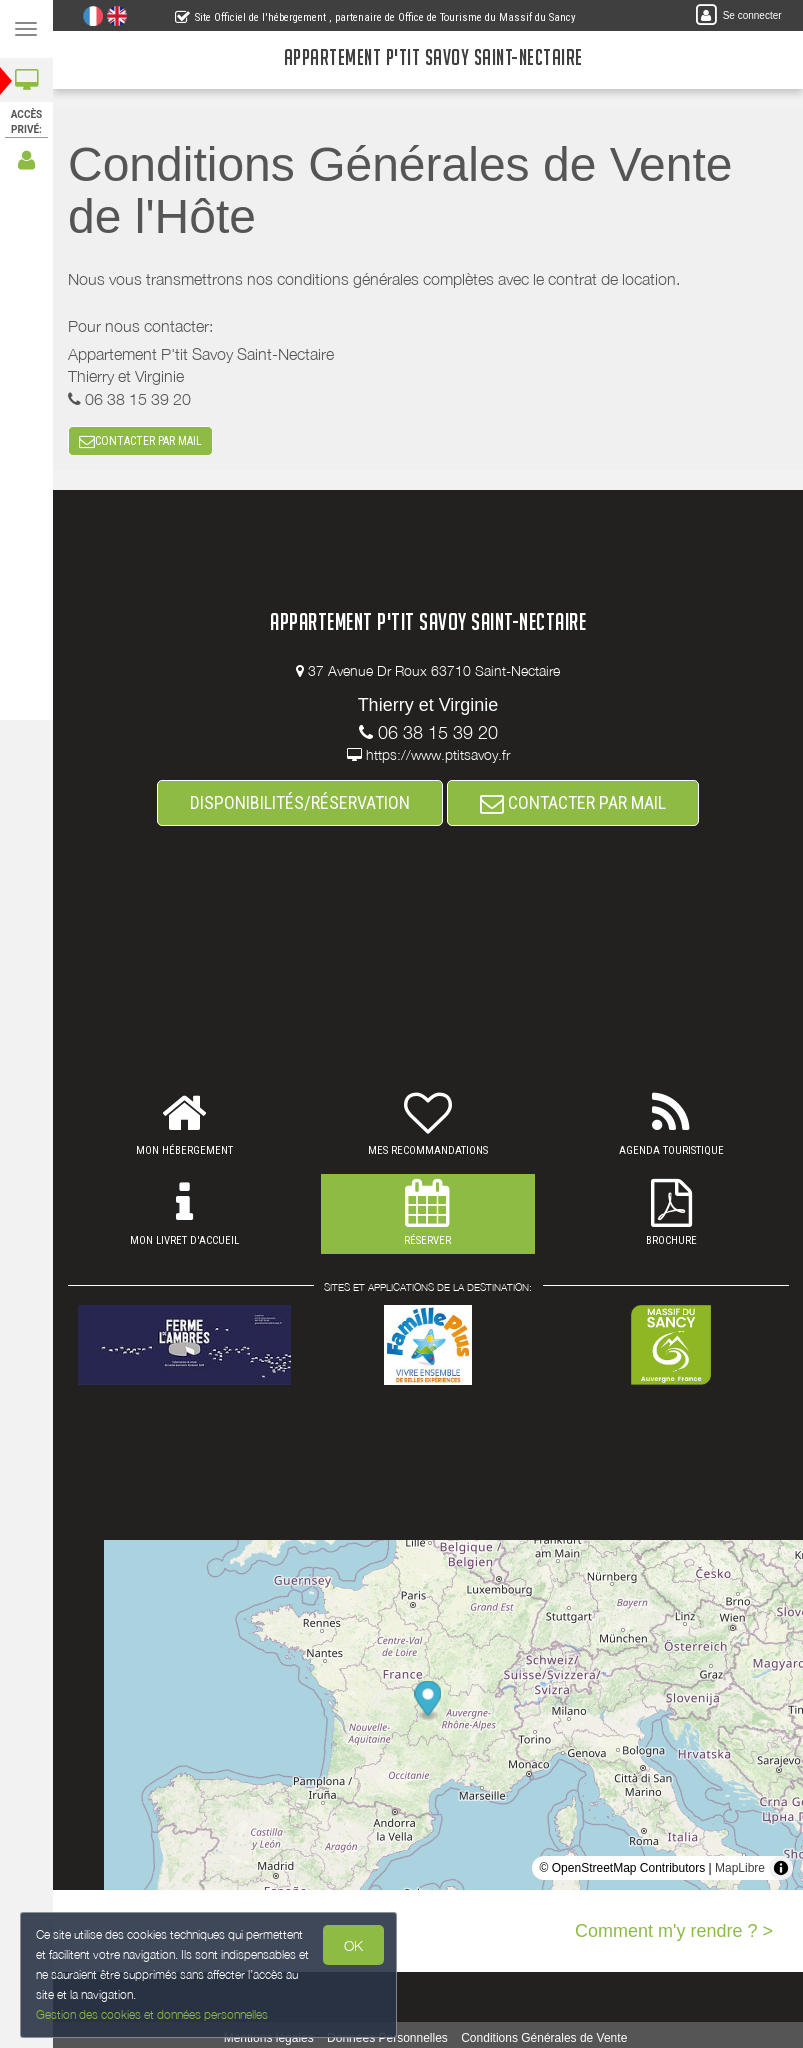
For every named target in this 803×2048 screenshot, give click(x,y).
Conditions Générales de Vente (544, 2038)
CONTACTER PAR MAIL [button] (140, 441)
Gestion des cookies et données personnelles (148, 2016)
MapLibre (740, 1868)
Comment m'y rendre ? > (674, 1931)
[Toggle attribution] (781, 1868)
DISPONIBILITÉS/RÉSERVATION (300, 802)
